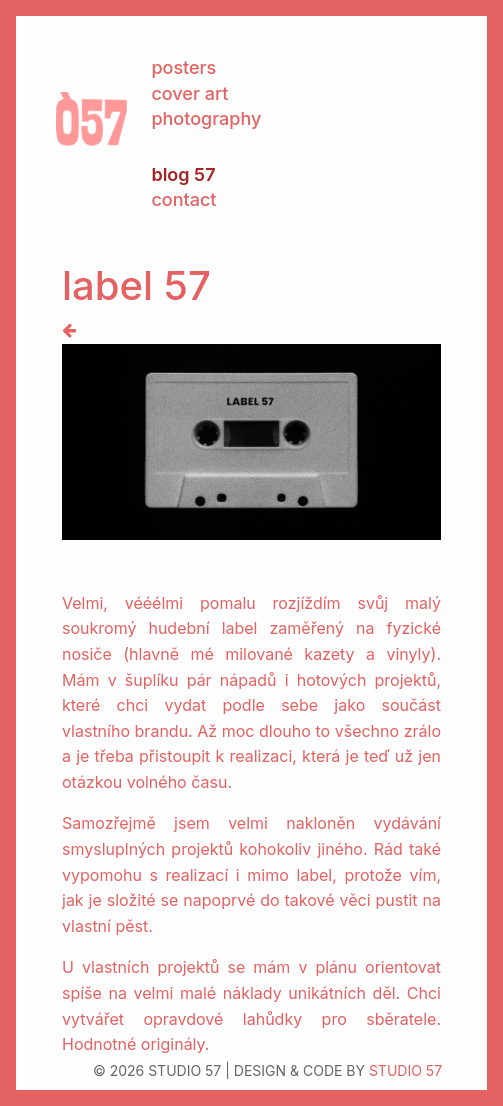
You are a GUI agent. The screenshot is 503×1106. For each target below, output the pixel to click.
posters (183, 67)
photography (206, 118)
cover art (189, 93)
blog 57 (183, 174)
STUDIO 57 (405, 1070)
